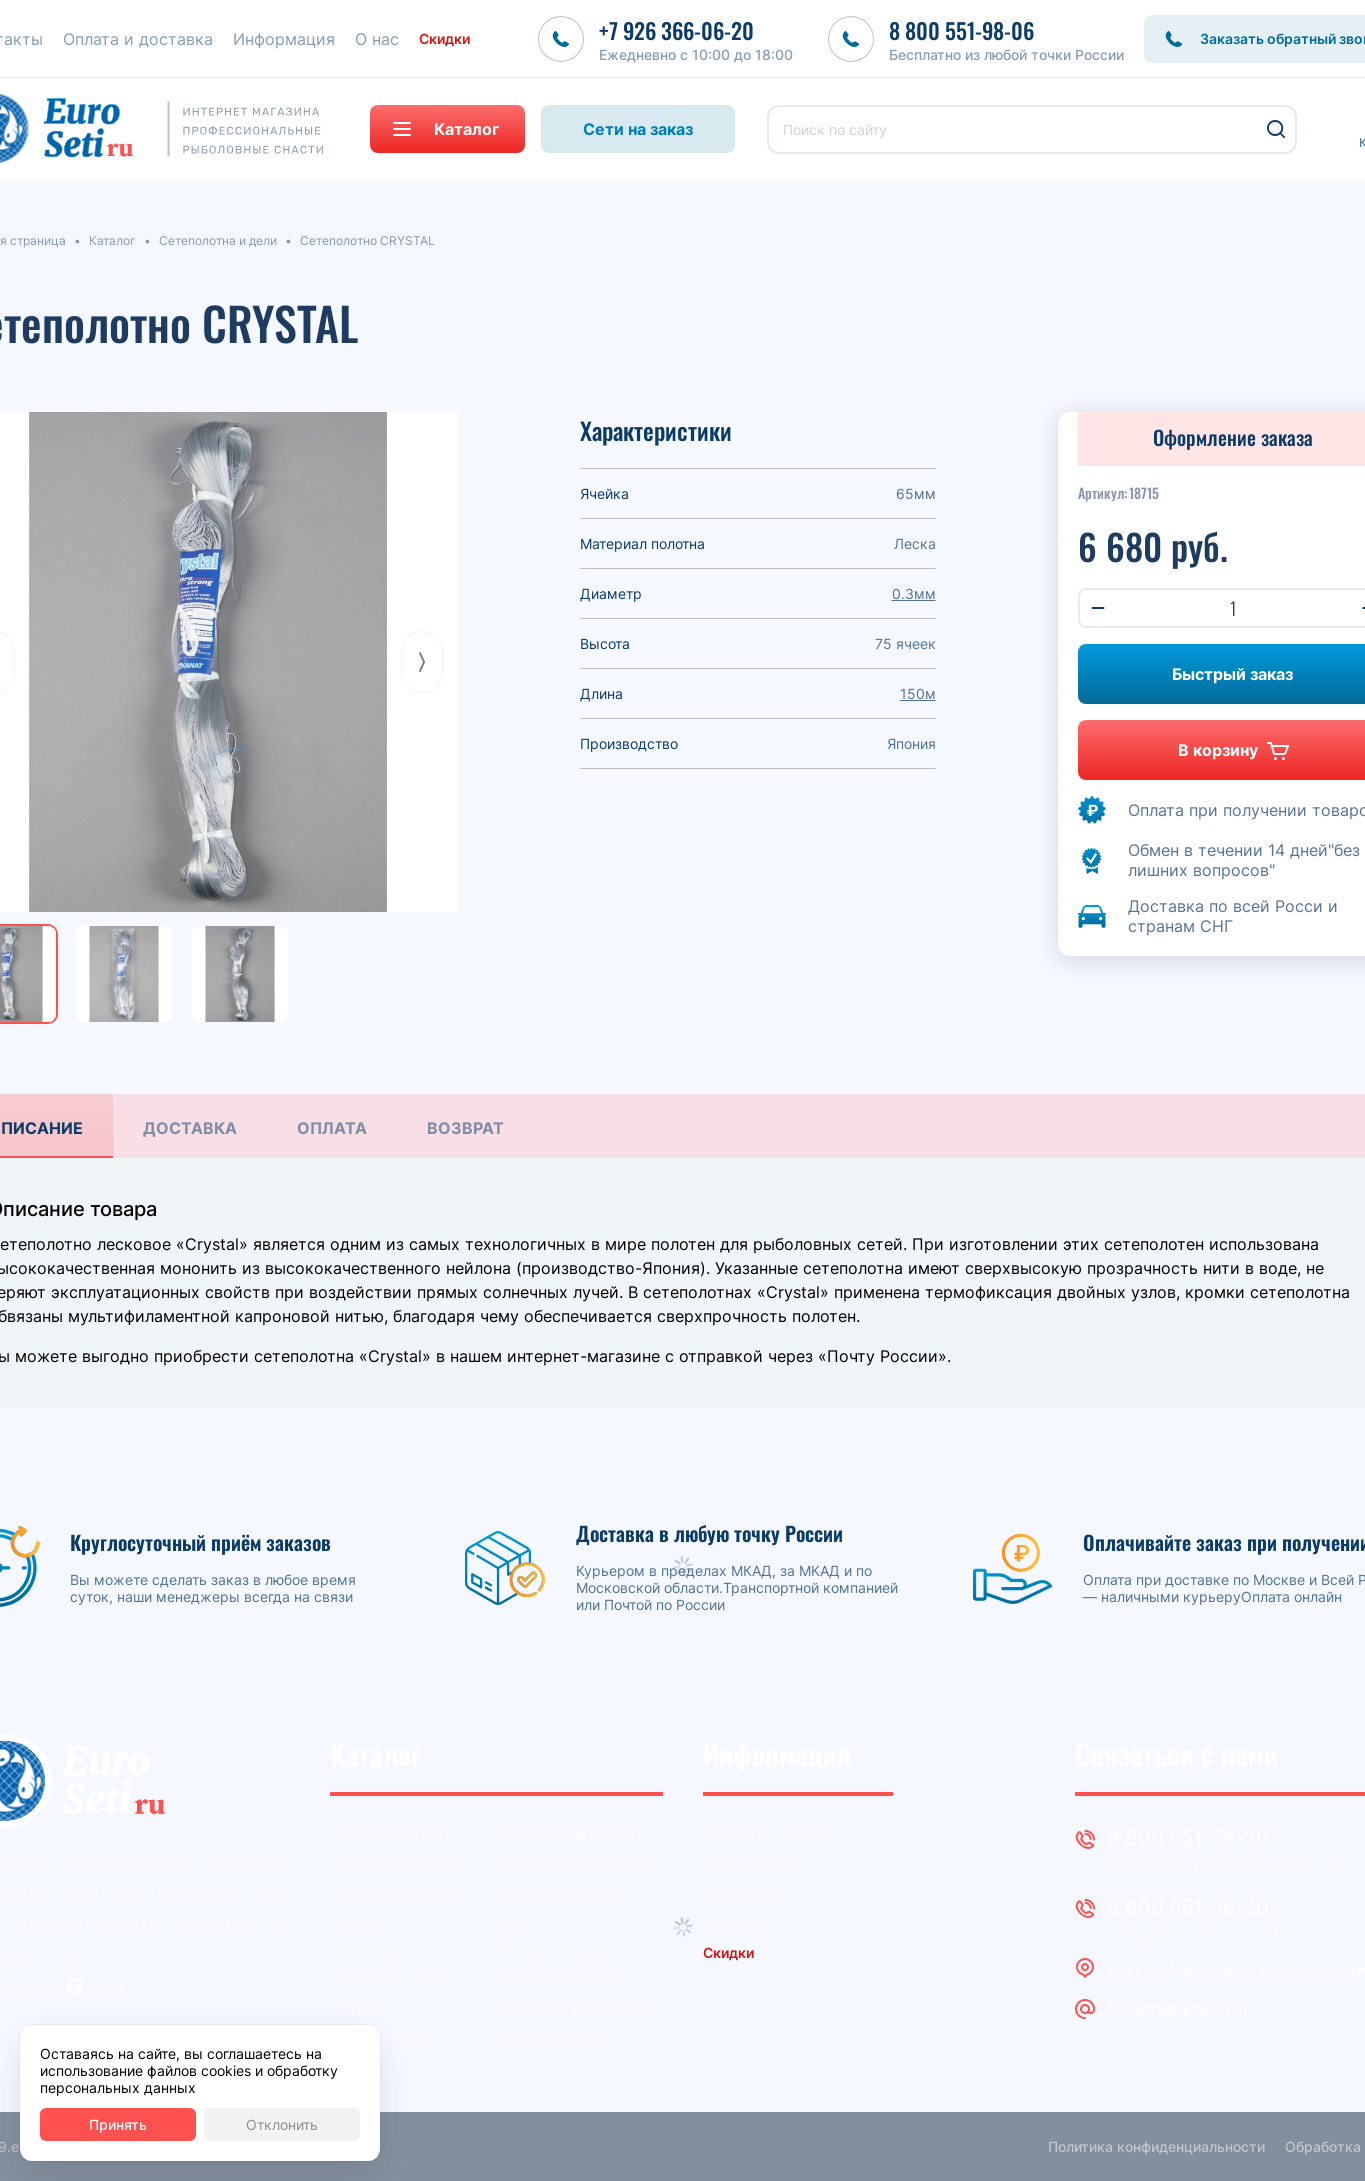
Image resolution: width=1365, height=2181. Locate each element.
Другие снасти (381, 2037)
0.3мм (914, 593)
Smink (107, 1985)
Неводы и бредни (556, 1950)
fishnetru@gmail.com (1176, 2008)
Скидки (444, 38)
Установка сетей (388, 1979)
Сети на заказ (638, 129)
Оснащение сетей (392, 1892)
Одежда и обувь (552, 2037)
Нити (512, 1921)
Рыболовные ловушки (571, 1863)
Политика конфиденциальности (1156, 2146)
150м (918, 693)
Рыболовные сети (391, 1834)
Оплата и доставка (768, 1834)
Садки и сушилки (555, 1892)
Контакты (736, 1921)
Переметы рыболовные (578, 2008)
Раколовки (366, 1950)
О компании (744, 1892)
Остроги (359, 2008)
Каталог (112, 240)
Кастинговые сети (393, 1863)
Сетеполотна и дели (218, 240)
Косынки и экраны (559, 1979)
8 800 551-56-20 (1188, 1838)
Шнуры (355, 1921)
